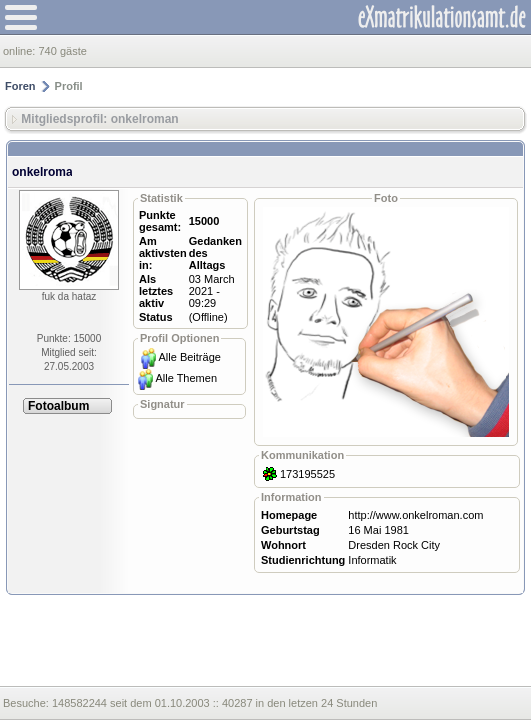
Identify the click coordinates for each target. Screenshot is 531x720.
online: (20, 51)
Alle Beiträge (190, 357)
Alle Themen (186, 378)
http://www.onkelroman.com (415, 515)
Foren (20, 86)
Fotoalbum (58, 406)
